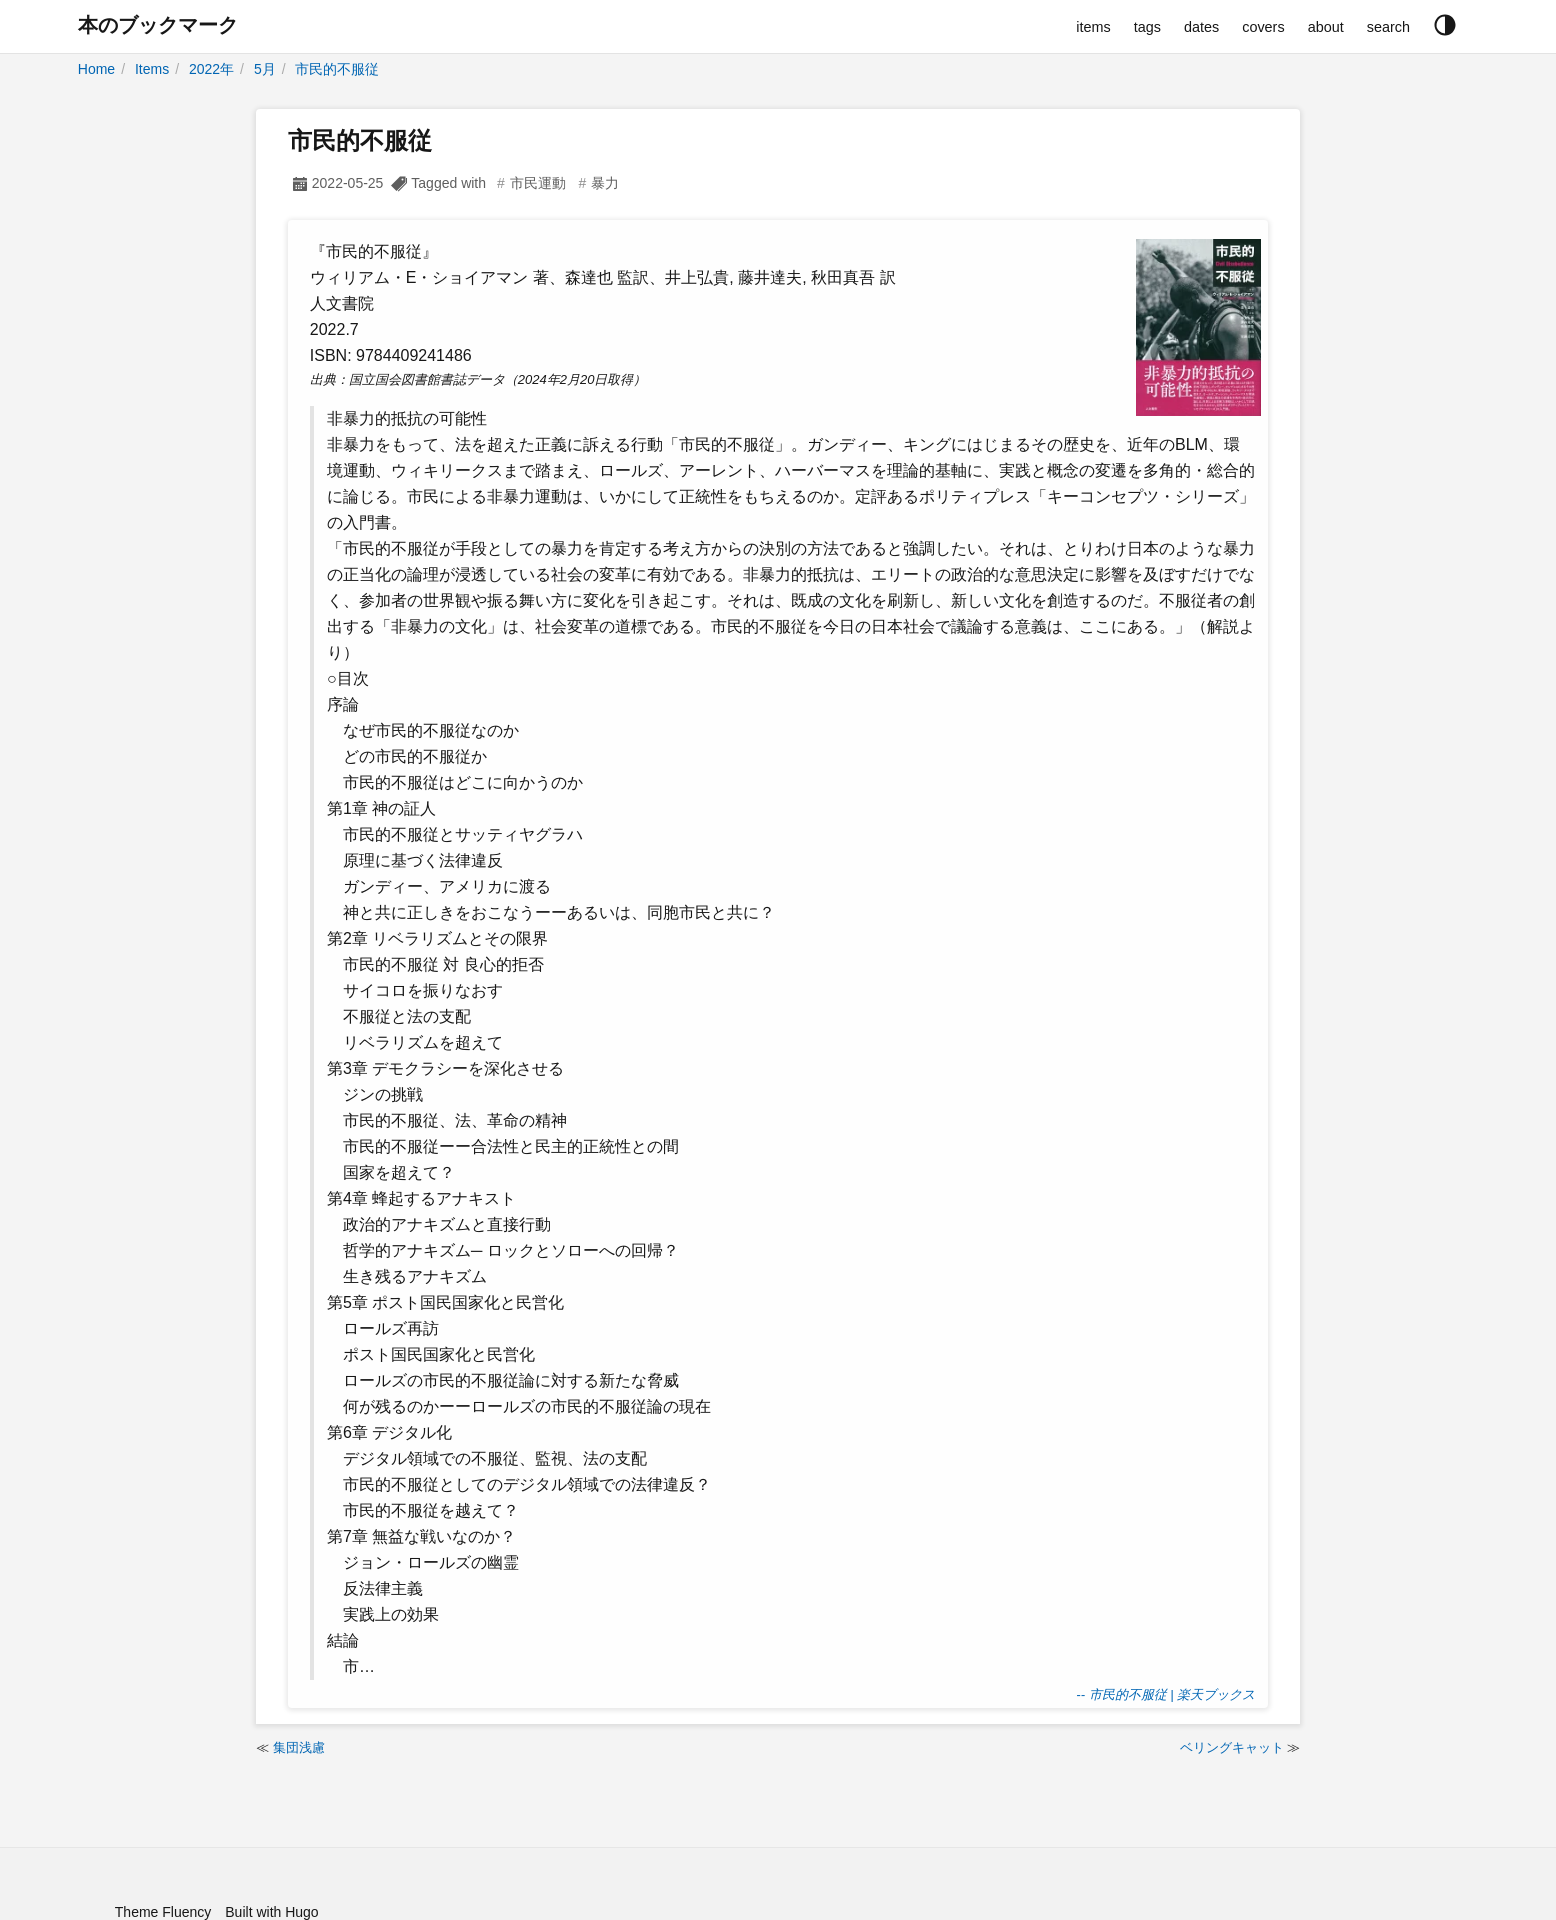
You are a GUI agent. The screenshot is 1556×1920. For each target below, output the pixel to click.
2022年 (211, 69)
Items (152, 69)
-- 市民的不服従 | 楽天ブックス (1165, 1694)
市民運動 (538, 183)
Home (96, 69)
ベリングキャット (1232, 1747)
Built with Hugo (271, 1912)
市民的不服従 (337, 69)
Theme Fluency (163, 1912)
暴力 (605, 183)
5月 (265, 69)
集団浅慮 (299, 1747)
